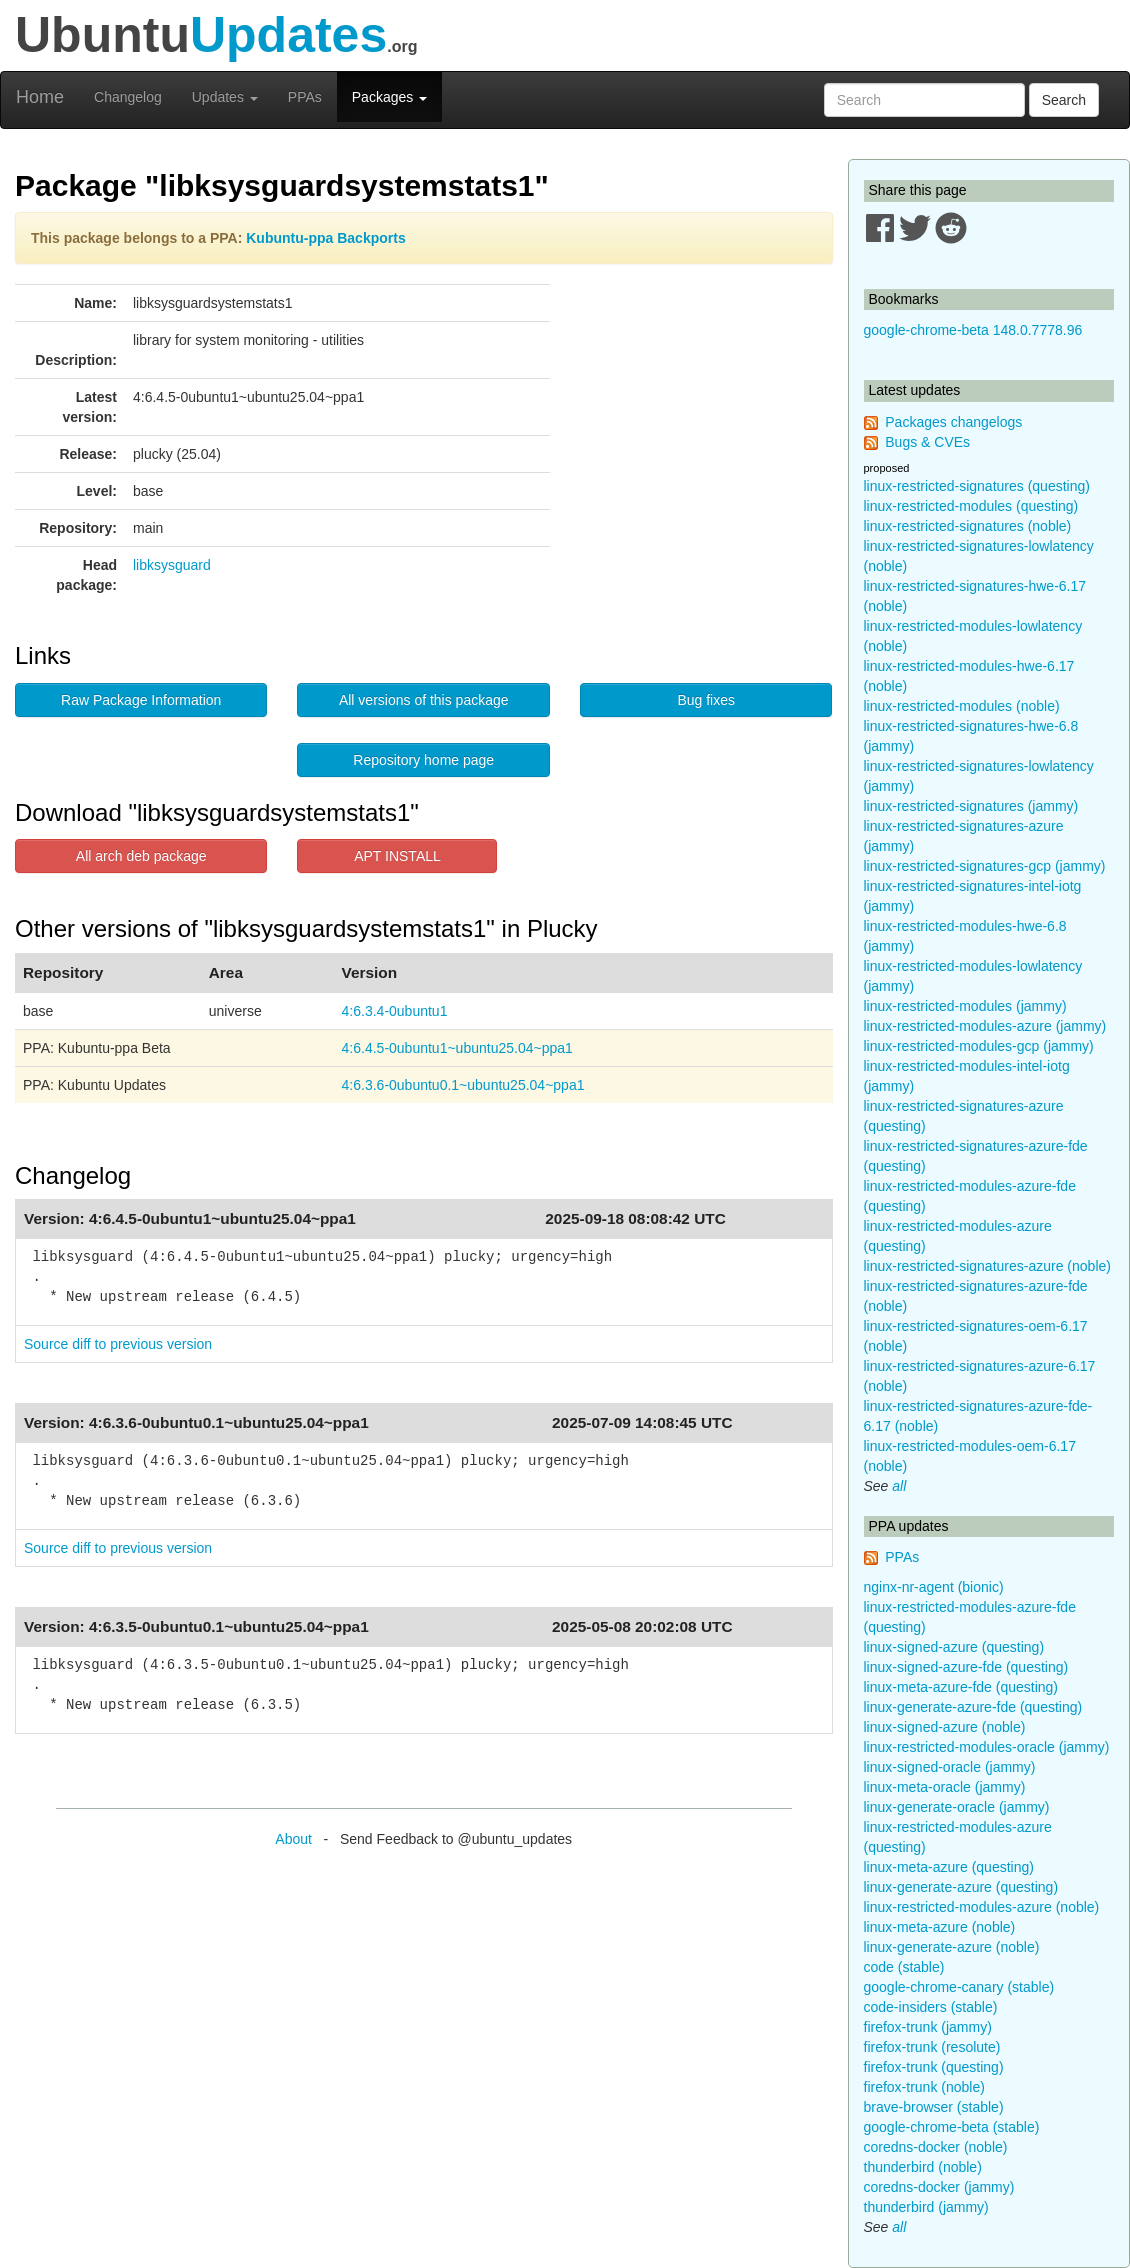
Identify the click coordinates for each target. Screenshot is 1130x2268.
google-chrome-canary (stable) (959, 1987)
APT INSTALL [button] (397, 856)
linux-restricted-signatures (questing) (977, 486)
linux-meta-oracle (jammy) (945, 1787)
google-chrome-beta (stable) (952, 2127)
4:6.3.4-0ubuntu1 (395, 1011)
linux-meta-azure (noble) (940, 1927)
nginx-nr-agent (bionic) (934, 1587)
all (899, 1486)
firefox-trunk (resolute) (932, 2047)
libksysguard (172, 565)
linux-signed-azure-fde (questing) (966, 1667)
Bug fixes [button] (706, 700)
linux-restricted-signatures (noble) (968, 526)
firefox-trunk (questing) (934, 2067)
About (293, 1839)
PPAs (305, 97)
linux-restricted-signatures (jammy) (971, 806)
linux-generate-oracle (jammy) (957, 1807)
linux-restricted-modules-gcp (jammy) (979, 1046)
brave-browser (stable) (934, 2107)
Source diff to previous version (118, 1344)
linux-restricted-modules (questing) (971, 506)
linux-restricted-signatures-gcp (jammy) (985, 866)
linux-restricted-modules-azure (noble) (982, 1907)
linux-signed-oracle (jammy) (950, 1767)
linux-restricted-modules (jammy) (965, 1006)
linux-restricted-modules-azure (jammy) (985, 1026)
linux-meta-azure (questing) (949, 1867)
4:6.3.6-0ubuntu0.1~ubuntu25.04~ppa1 (463, 1085)
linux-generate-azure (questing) (961, 1887)
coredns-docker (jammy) (939, 2187)
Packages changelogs (953, 422)
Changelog (128, 97)
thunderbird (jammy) (926, 2207)
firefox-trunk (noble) (924, 2087)
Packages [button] (389, 97)
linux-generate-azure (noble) (952, 1947)
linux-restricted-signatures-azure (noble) (987, 1266)
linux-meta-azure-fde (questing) (961, 1687)
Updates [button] (225, 97)
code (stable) (904, 1967)
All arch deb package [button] (141, 856)
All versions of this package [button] (424, 700)
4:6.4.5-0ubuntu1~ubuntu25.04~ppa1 (457, 1048)
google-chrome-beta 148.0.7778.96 (973, 330)
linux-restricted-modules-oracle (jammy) (987, 1747)
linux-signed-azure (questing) (954, 1647)
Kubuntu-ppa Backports (325, 238)
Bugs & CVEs (927, 442)
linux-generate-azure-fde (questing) (973, 1707)
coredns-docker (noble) (936, 2147)
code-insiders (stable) (931, 2007)
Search (1064, 100)
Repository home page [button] (423, 760)
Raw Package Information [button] (141, 700)
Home (40, 97)
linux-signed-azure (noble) (945, 1727)
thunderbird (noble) (923, 2167)
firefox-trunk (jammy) (928, 2027)
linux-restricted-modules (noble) (962, 706)
